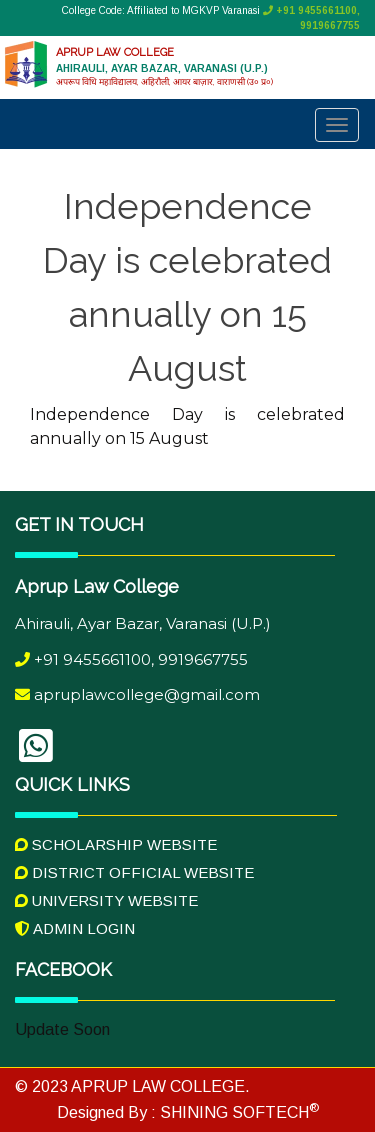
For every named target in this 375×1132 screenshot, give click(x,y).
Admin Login (75, 928)
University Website (106, 900)
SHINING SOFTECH (237, 1112)
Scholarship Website (116, 844)
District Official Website (134, 872)
